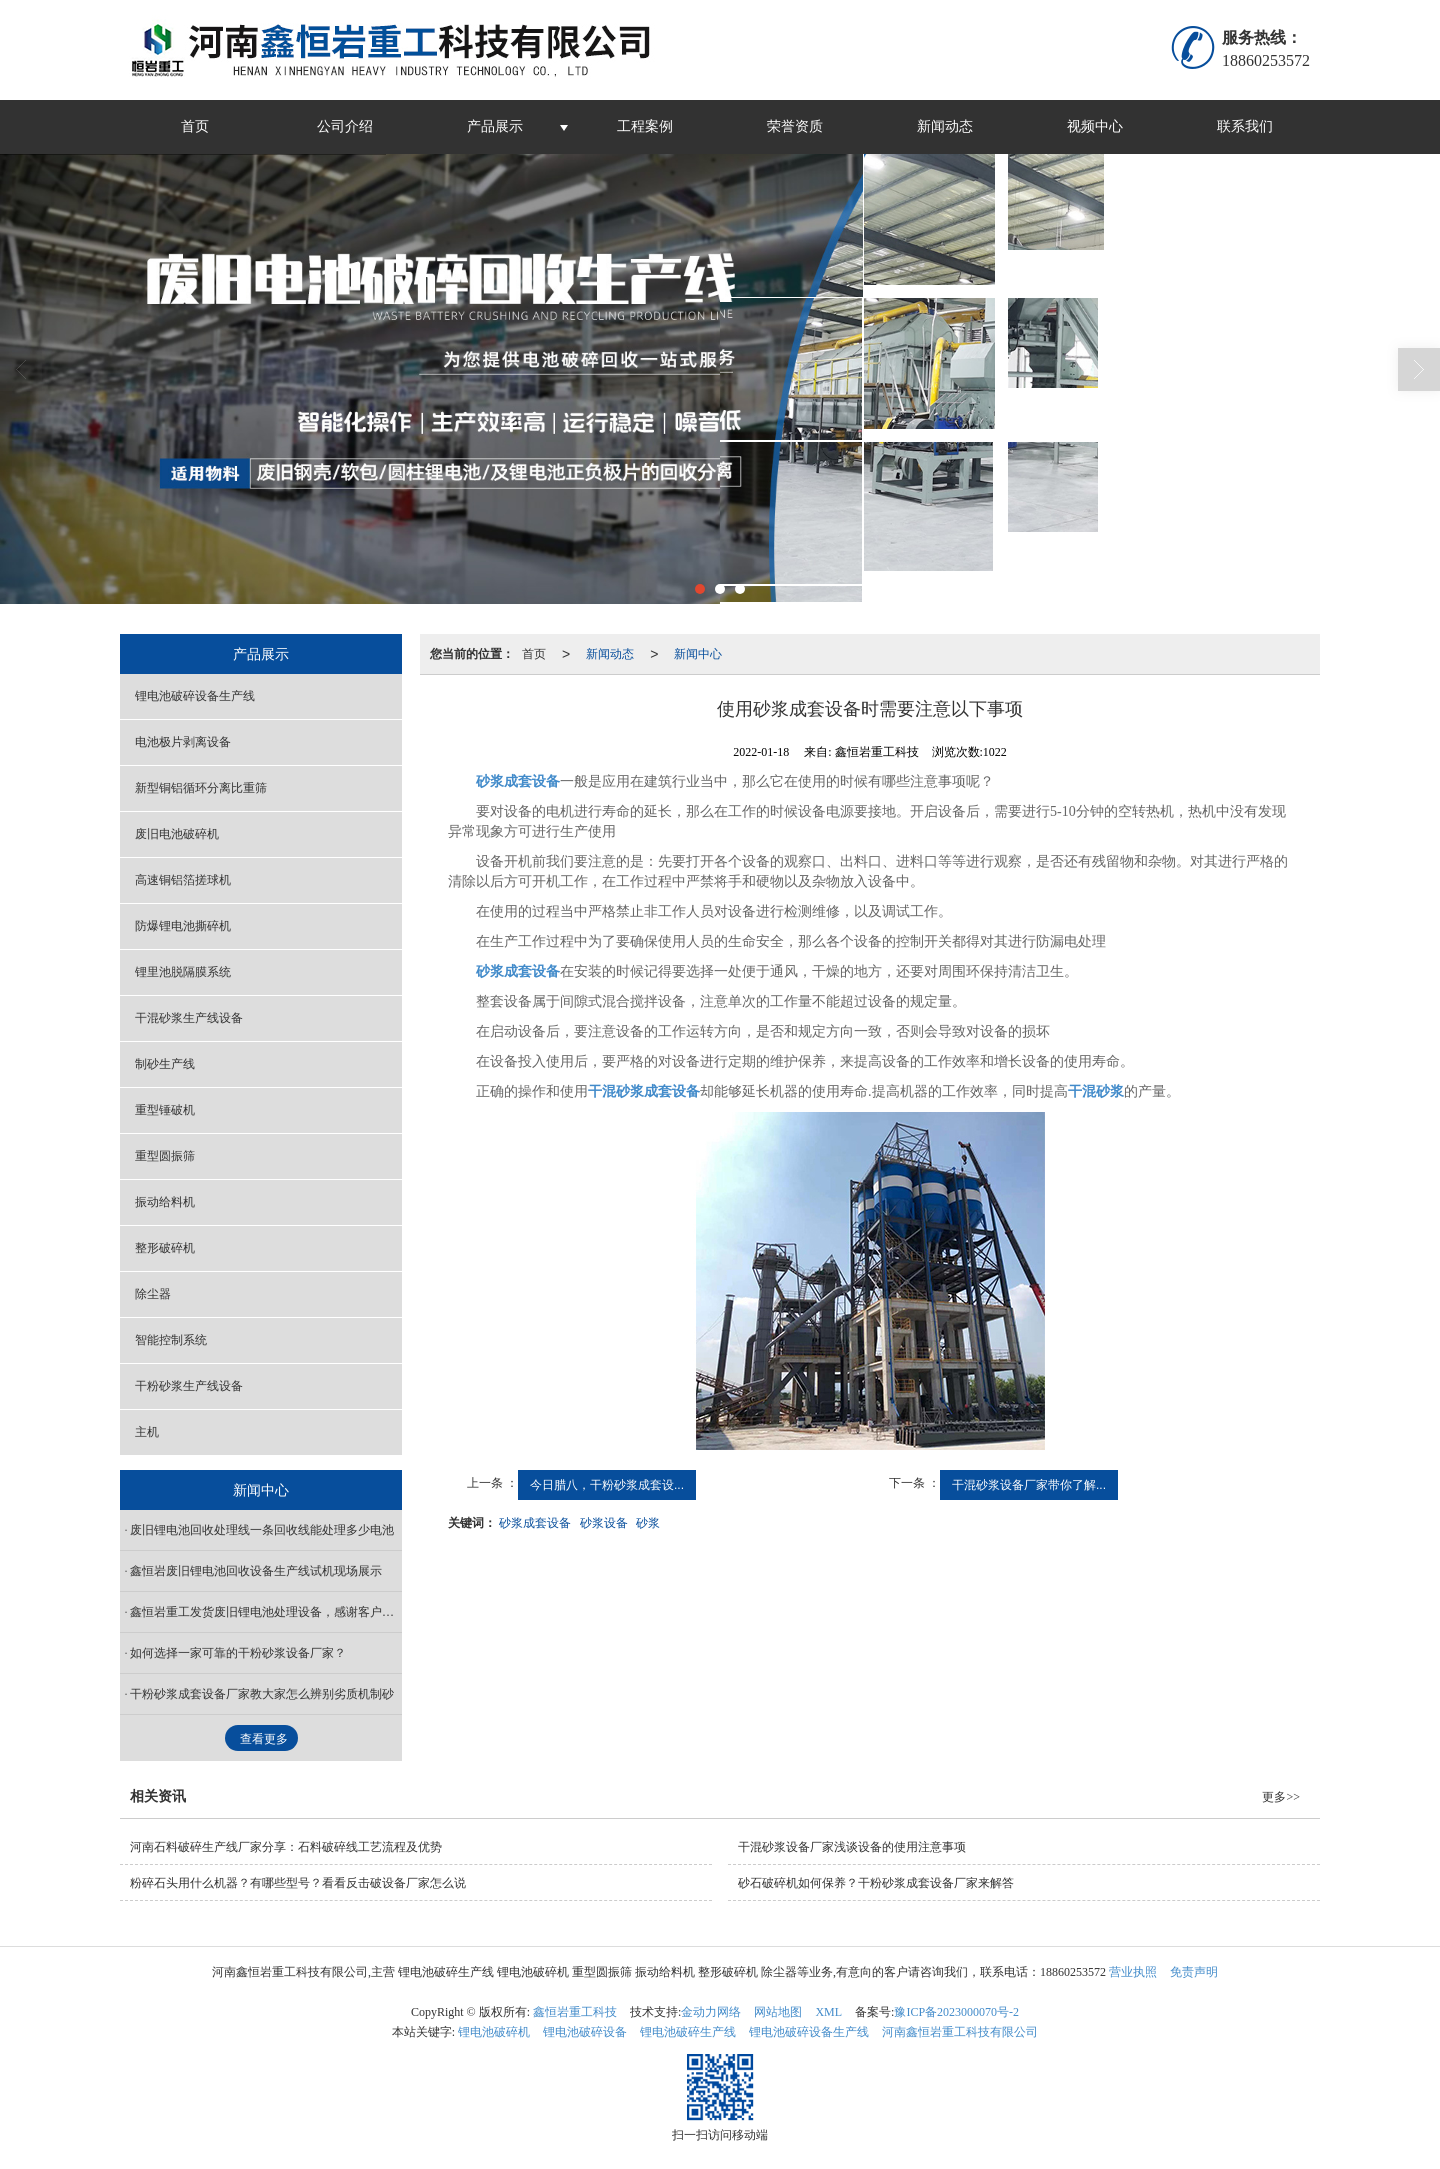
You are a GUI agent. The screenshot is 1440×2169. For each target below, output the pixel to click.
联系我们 (1245, 126)
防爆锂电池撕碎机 (183, 926)
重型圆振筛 (165, 1156)
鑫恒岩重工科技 (575, 2012)
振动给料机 (165, 1202)
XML (828, 2012)
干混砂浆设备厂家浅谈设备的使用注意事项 (852, 1847)
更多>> (1281, 1797)
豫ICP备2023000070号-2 (956, 2012)
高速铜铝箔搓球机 (183, 880)
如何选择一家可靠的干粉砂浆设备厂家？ (238, 1653)
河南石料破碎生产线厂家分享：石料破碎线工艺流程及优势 (286, 1847)
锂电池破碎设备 (585, 2032)
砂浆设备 (604, 1523)
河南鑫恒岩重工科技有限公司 (960, 2032)
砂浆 (648, 1523)
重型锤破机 (165, 1110)
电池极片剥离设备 (183, 742)
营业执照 (1133, 1972)
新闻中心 (698, 654)
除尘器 (153, 1294)
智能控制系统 (171, 1340)
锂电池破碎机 (494, 2032)
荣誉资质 (795, 126)
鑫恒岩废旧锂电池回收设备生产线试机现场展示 (256, 1571)
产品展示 (495, 126)
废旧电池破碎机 (177, 834)
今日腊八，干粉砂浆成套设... (607, 1485)
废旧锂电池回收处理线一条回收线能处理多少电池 (262, 1530)
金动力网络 (711, 2012)
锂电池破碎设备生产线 (195, 696)
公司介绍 (345, 126)
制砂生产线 (165, 1064)
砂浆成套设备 (535, 1523)
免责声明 (1194, 1972)
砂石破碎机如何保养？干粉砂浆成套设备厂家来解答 (876, 1883)
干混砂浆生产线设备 (189, 1018)
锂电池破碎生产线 (688, 2032)
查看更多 (264, 1739)
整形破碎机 (165, 1248)
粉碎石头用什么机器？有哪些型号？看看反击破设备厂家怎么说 (298, 1883)
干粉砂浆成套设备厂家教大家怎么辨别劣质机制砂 (262, 1694)
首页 (195, 126)
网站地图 (778, 2012)
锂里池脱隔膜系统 (183, 972)
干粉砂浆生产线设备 (189, 1386)
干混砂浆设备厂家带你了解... (1029, 1485)
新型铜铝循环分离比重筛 (201, 788)
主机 (147, 1432)
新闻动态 (945, 126)
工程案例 (645, 126)
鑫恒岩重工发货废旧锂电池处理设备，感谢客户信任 (266, 1612)
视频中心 (1095, 126)
